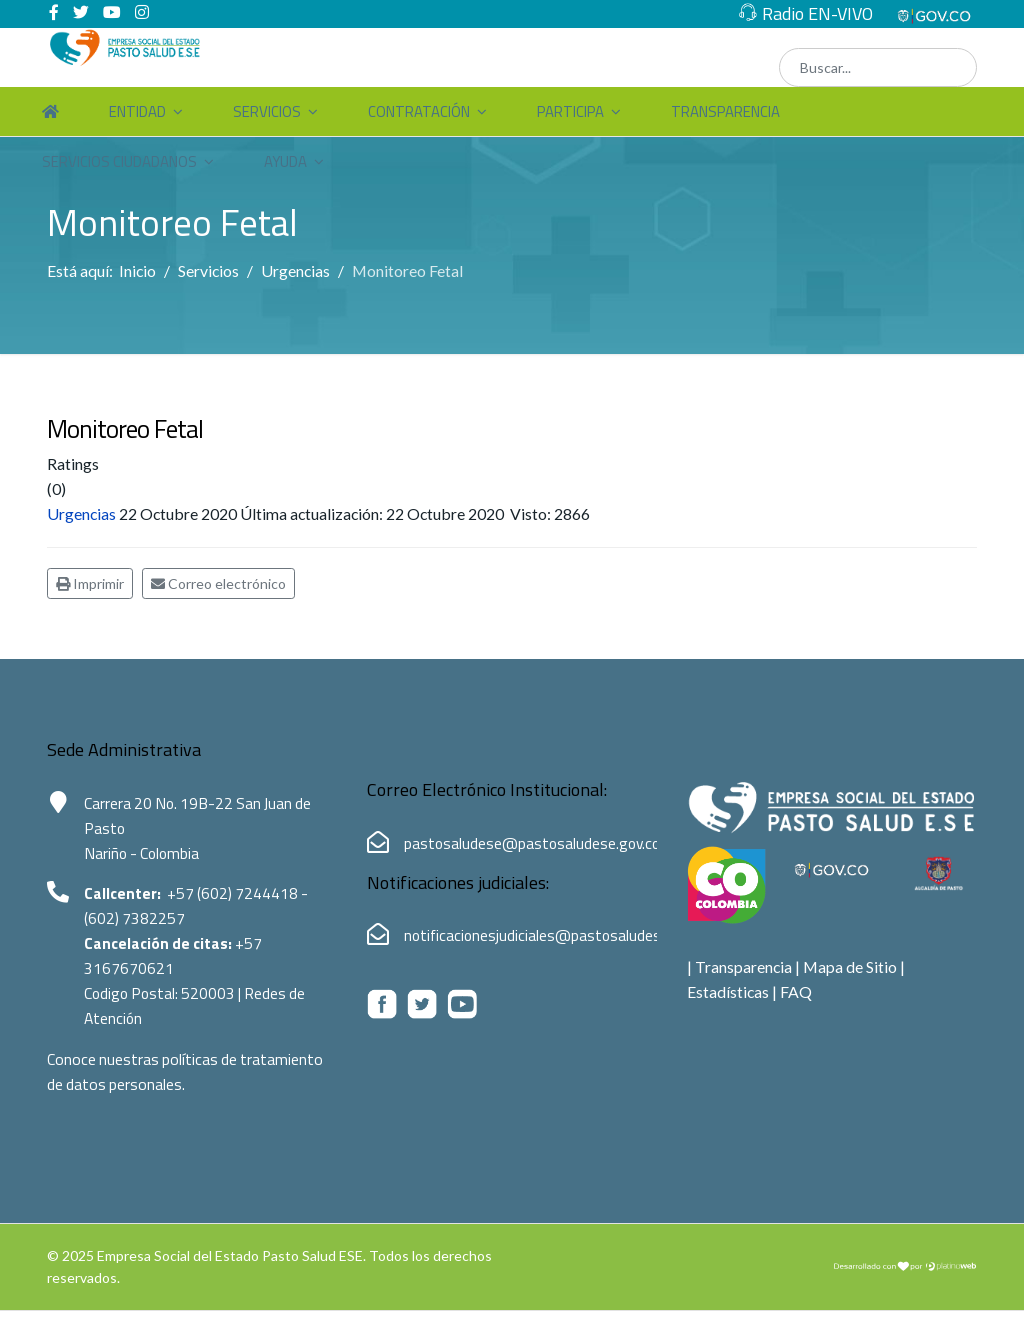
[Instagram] (142, 12)
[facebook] (54, 12)
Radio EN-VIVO (817, 13)
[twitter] (81, 12)
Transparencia (725, 112)
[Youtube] (112, 12)
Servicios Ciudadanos (119, 162)
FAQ (797, 996)
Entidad (137, 112)
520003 (215, 1001)
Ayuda (285, 162)
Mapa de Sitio (851, 970)
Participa (570, 112)
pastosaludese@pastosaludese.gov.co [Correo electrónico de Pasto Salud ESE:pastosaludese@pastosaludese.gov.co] (534, 846)
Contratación (419, 112)
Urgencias (82, 516)
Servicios (267, 112)
